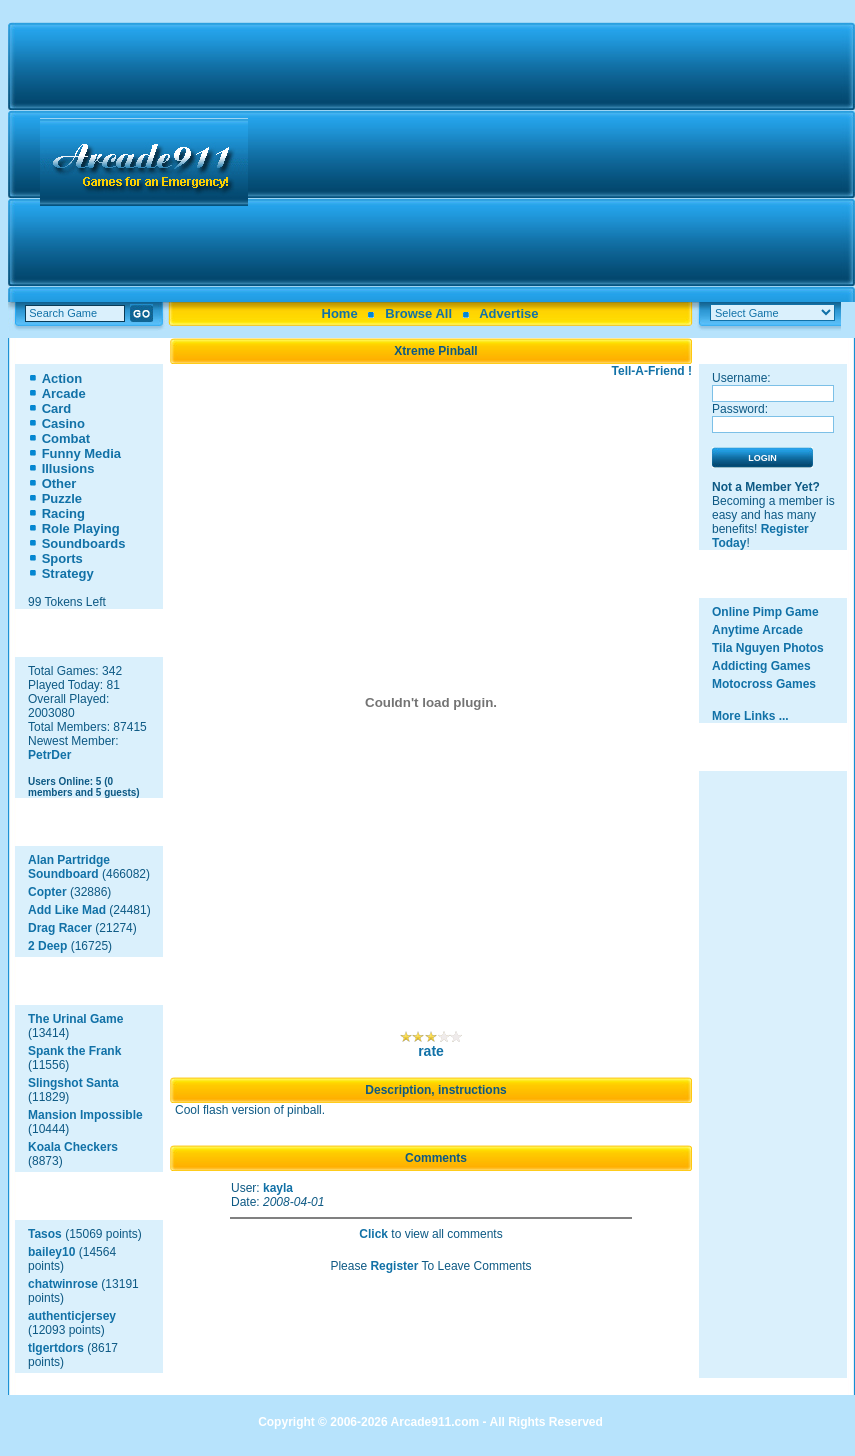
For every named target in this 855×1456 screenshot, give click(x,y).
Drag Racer (60, 928)
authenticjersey (72, 1316)
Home (340, 313)
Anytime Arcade (757, 630)
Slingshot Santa (73, 1083)
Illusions (68, 468)
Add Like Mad (67, 910)
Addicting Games (761, 666)
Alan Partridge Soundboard (69, 867)
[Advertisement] (554, 162)
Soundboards (84, 543)
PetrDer (49, 755)
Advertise (508, 313)
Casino (63, 423)
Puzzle (62, 498)
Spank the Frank (74, 1051)
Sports (62, 558)
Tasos (45, 1234)
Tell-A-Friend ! (652, 371)
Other (59, 483)
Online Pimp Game (765, 612)
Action (62, 378)
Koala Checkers (73, 1147)
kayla (278, 1188)
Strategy (68, 573)
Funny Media (81, 453)
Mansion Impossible (85, 1115)
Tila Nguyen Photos (768, 648)
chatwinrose (63, 1284)
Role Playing (81, 528)
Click (373, 1234)
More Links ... (750, 716)
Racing (63, 513)
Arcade (64, 393)
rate (431, 1051)
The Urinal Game (75, 1019)
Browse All (418, 313)
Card (57, 408)
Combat (66, 438)
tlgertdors (56, 1348)
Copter (47, 892)
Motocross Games (764, 684)
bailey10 (51, 1252)
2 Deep (47, 946)
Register (394, 1266)
